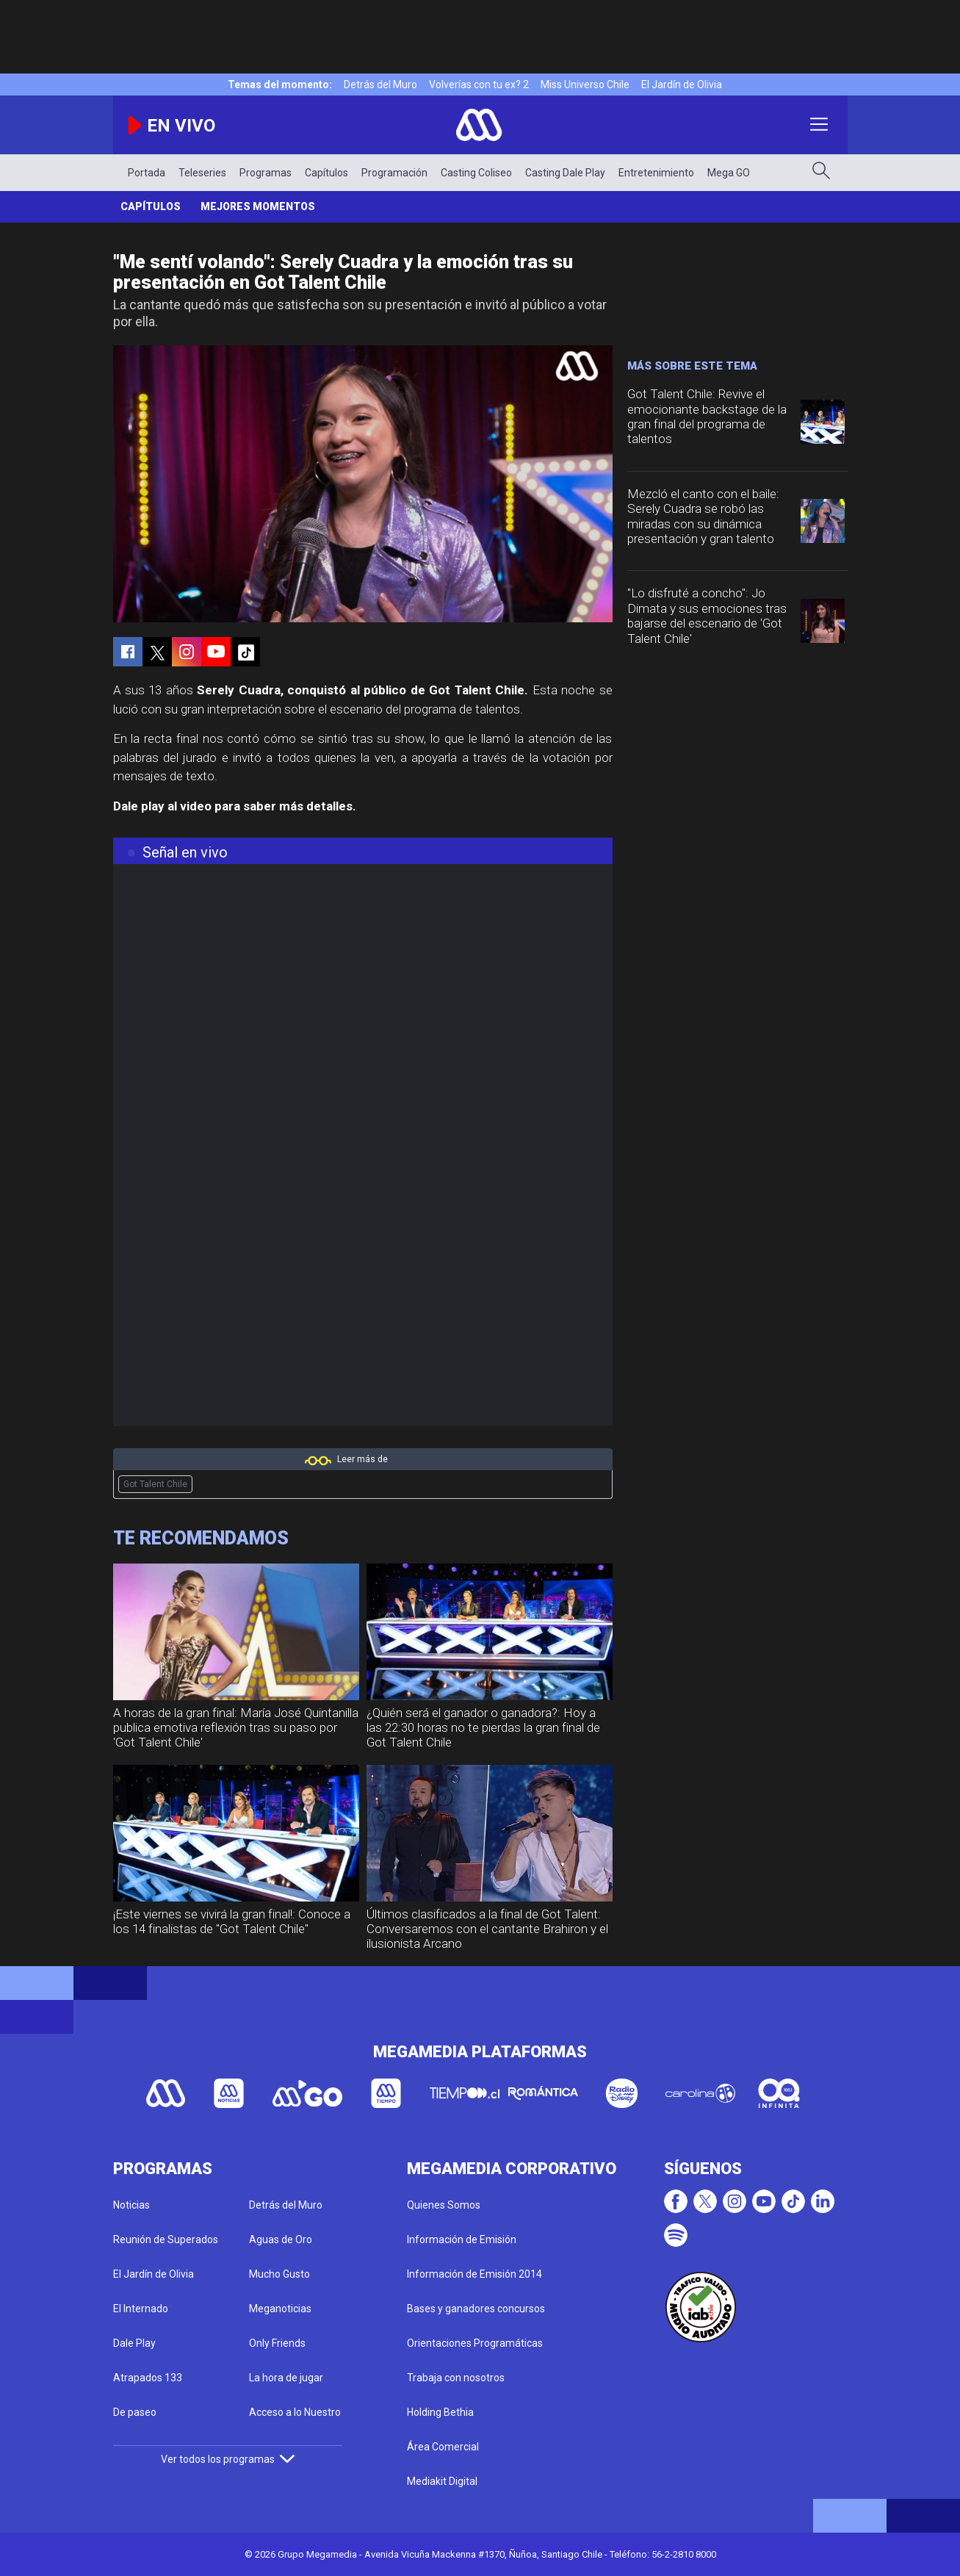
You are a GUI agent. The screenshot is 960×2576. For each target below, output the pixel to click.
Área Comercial (443, 2447)
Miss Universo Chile (585, 84)
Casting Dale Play (565, 173)
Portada (146, 173)
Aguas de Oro (280, 2239)
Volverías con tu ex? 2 (479, 84)
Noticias (131, 2205)
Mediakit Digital (442, 2481)
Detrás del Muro (380, 84)
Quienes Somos (443, 2205)
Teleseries (202, 173)
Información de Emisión (461, 2239)
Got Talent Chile (155, 1484)
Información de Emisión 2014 (474, 2274)
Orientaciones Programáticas (475, 2343)
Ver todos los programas (228, 2459)
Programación (394, 173)
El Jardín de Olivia (681, 84)
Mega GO (728, 173)
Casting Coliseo (476, 173)
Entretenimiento (656, 173)
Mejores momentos (258, 206)
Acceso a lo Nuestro (295, 2412)
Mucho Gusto (279, 2274)
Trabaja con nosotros (456, 2377)
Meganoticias (280, 2308)
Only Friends (277, 2343)
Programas (265, 173)
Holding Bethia (440, 2412)
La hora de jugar (286, 2377)
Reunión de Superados (165, 2239)
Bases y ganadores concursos (476, 2308)
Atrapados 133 (147, 2377)
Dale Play (134, 2343)
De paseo (134, 2412)
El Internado (140, 2308)
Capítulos (326, 173)
